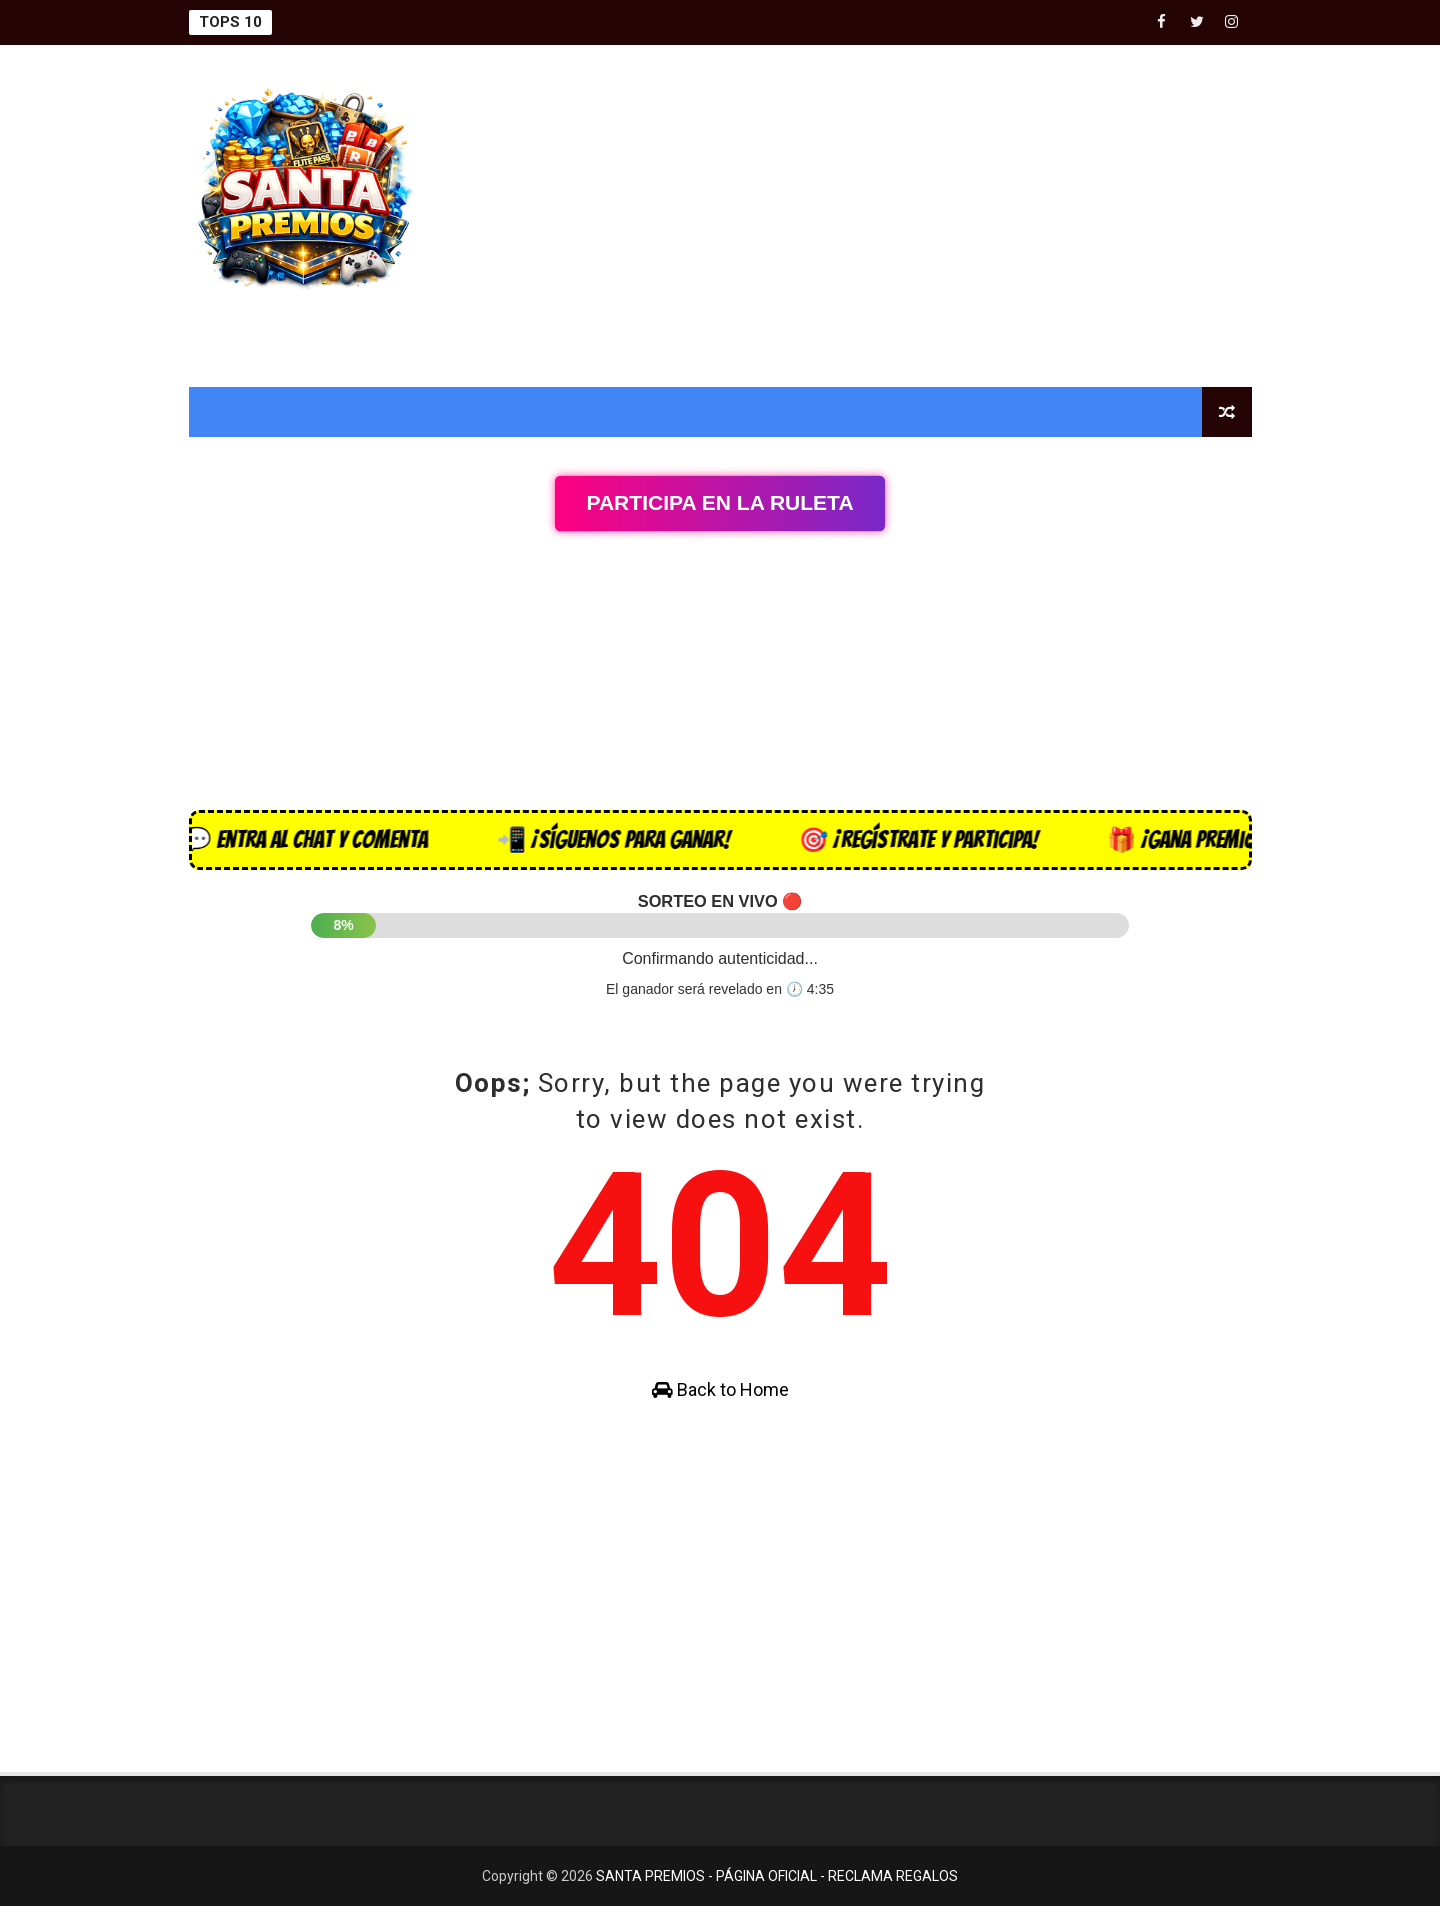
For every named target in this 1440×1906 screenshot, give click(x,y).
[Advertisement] (887, 217)
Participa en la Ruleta (719, 503)
